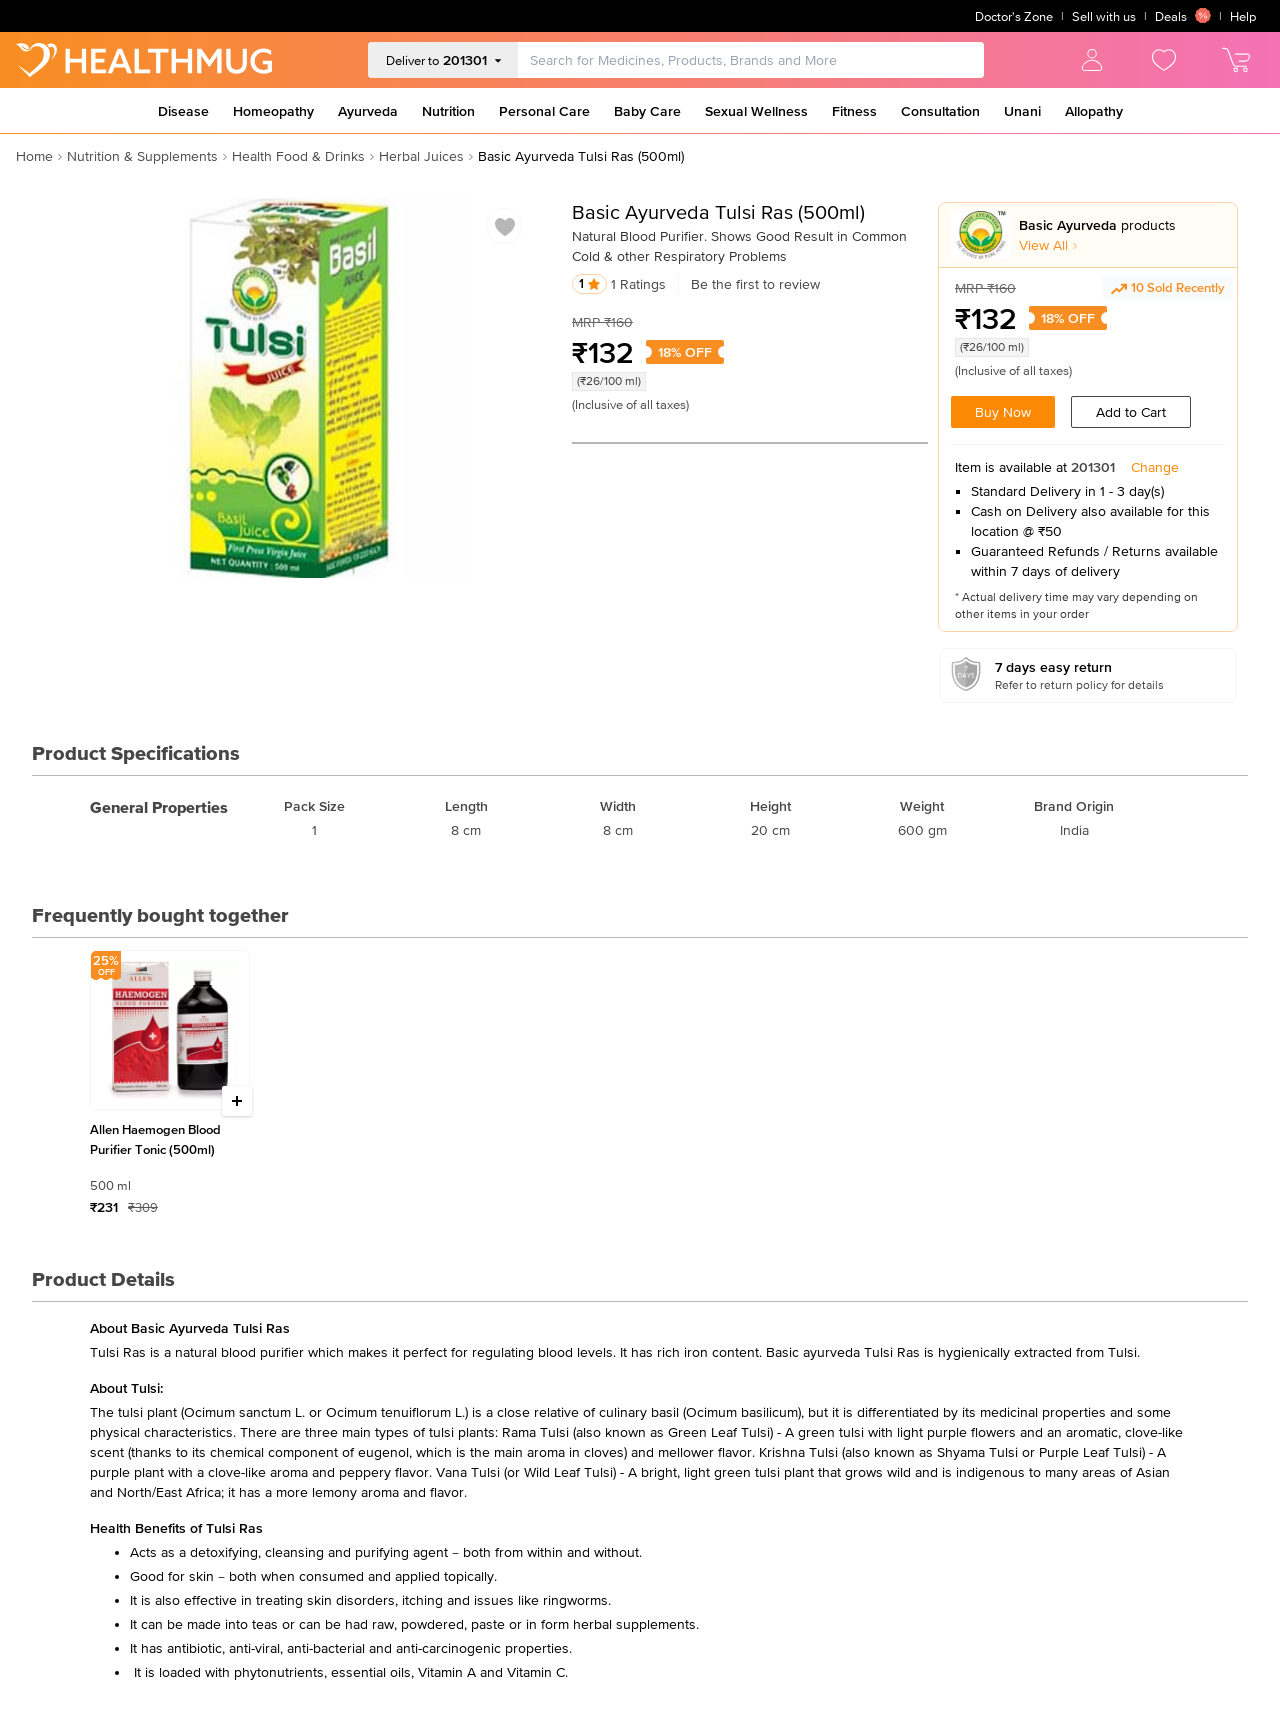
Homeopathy (273, 111)
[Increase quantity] (237, 1101)
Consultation (940, 111)
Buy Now (1003, 412)
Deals (1183, 16)
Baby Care (647, 111)
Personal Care (544, 111)
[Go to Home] (144, 60)
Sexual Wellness (756, 111)
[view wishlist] (1164, 60)
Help (1243, 16)
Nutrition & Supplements (142, 156)
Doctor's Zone (1014, 16)
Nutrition (448, 111)
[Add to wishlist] (505, 227)
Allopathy (1094, 111)
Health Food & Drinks (298, 156)
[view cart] (1236, 60)
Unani (1022, 111)
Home (34, 156)
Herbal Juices (421, 156)
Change (1155, 467)
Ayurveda (368, 111)
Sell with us (1104, 16)
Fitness (854, 111)
